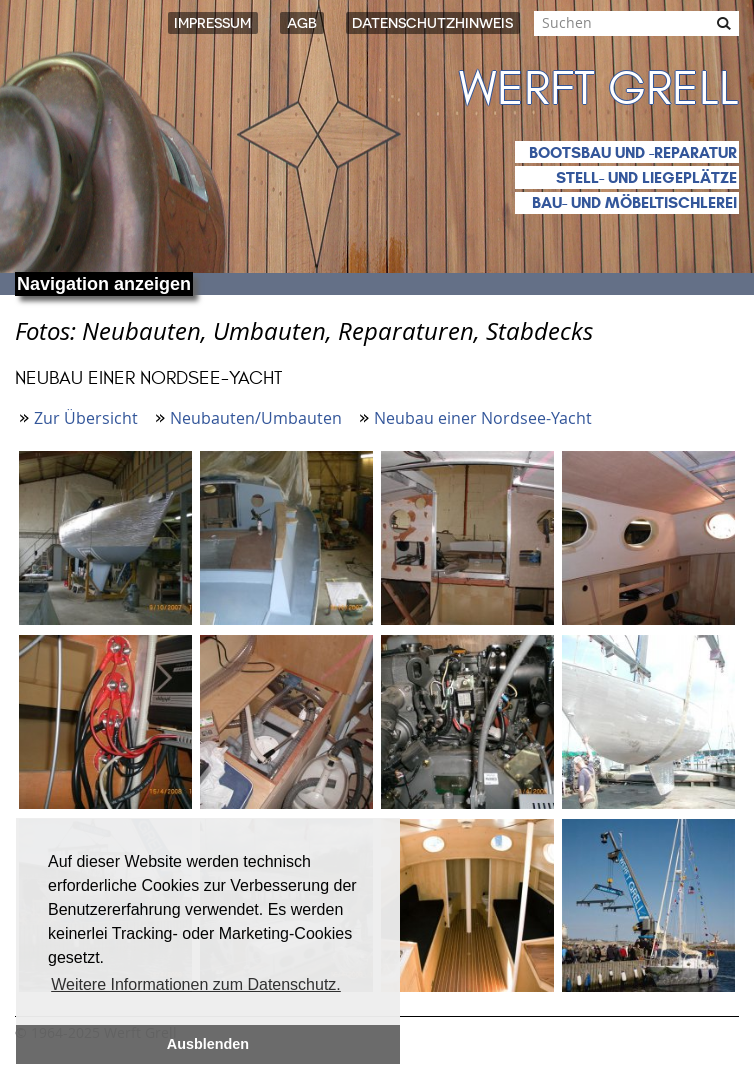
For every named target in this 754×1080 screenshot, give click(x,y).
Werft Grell (599, 89)
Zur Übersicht (86, 418)
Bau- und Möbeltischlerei (634, 202)
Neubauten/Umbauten (256, 418)
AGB (302, 23)
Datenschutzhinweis (432, 23)
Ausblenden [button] (208, 1044)
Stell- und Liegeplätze (646, 177)
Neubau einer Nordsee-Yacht (483, 418)
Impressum (212, 23)
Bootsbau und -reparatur (633, 152)
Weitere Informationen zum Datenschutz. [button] (196, 984)
